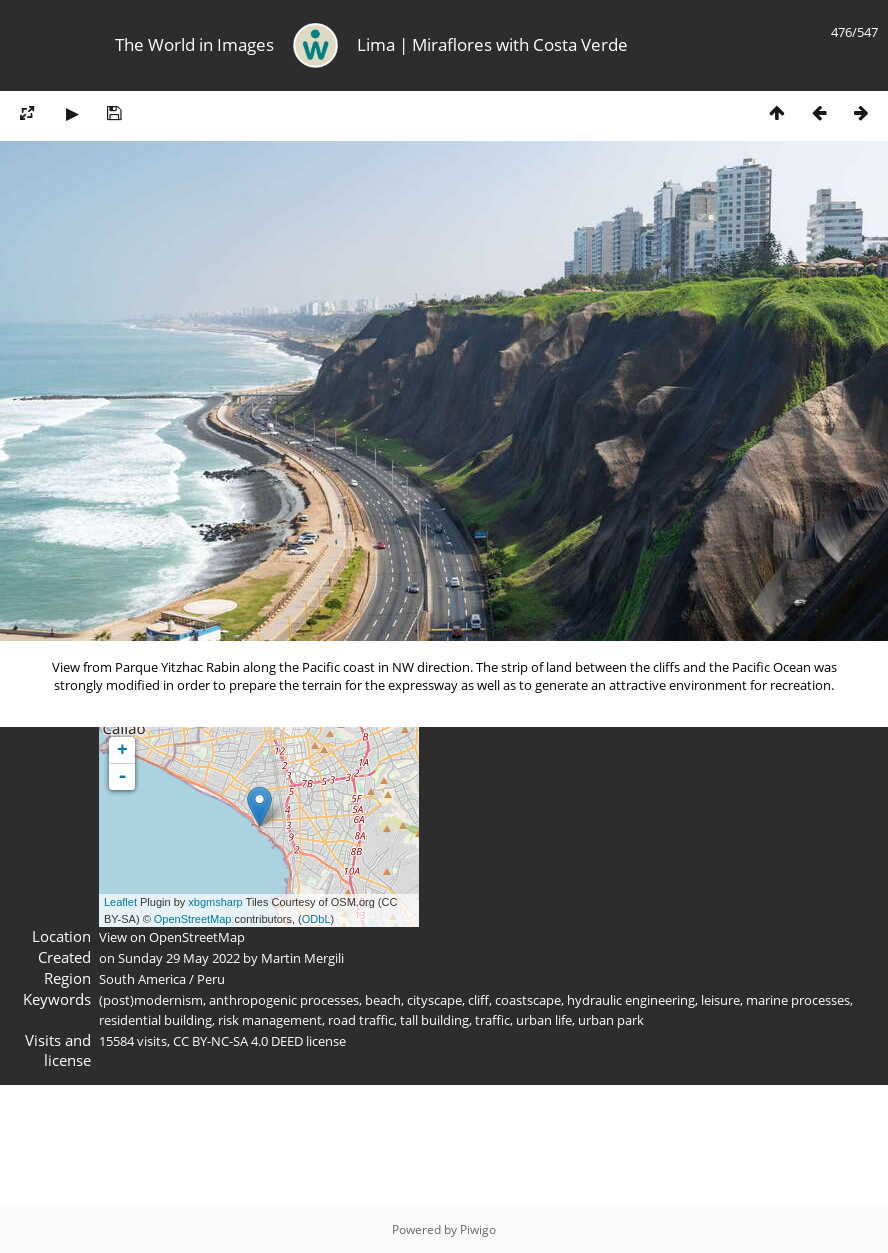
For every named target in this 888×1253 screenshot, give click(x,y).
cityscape (434, 1000)
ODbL (316, 919)
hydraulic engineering (631, 1000)
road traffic (361, 1020)
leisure (720, 1000)
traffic (492, 1020)
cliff (478, 1000)
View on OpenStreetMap (172, 937)
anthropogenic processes (284, 1000)
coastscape (528, 1000)
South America (142, 979)
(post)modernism (151, 1000)
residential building (155, 1020)
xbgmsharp (215, 902)
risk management (270, 1020)
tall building (434, 1020)
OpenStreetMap (193, 919)
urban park (611, 1020)
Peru (211, 979)
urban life (544, 1020)
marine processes (798, 1000)
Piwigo (478, 1229)
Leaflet (120, 902)
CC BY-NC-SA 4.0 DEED (238, 1041)
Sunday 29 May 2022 (179, 958)
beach (383, 1000)
